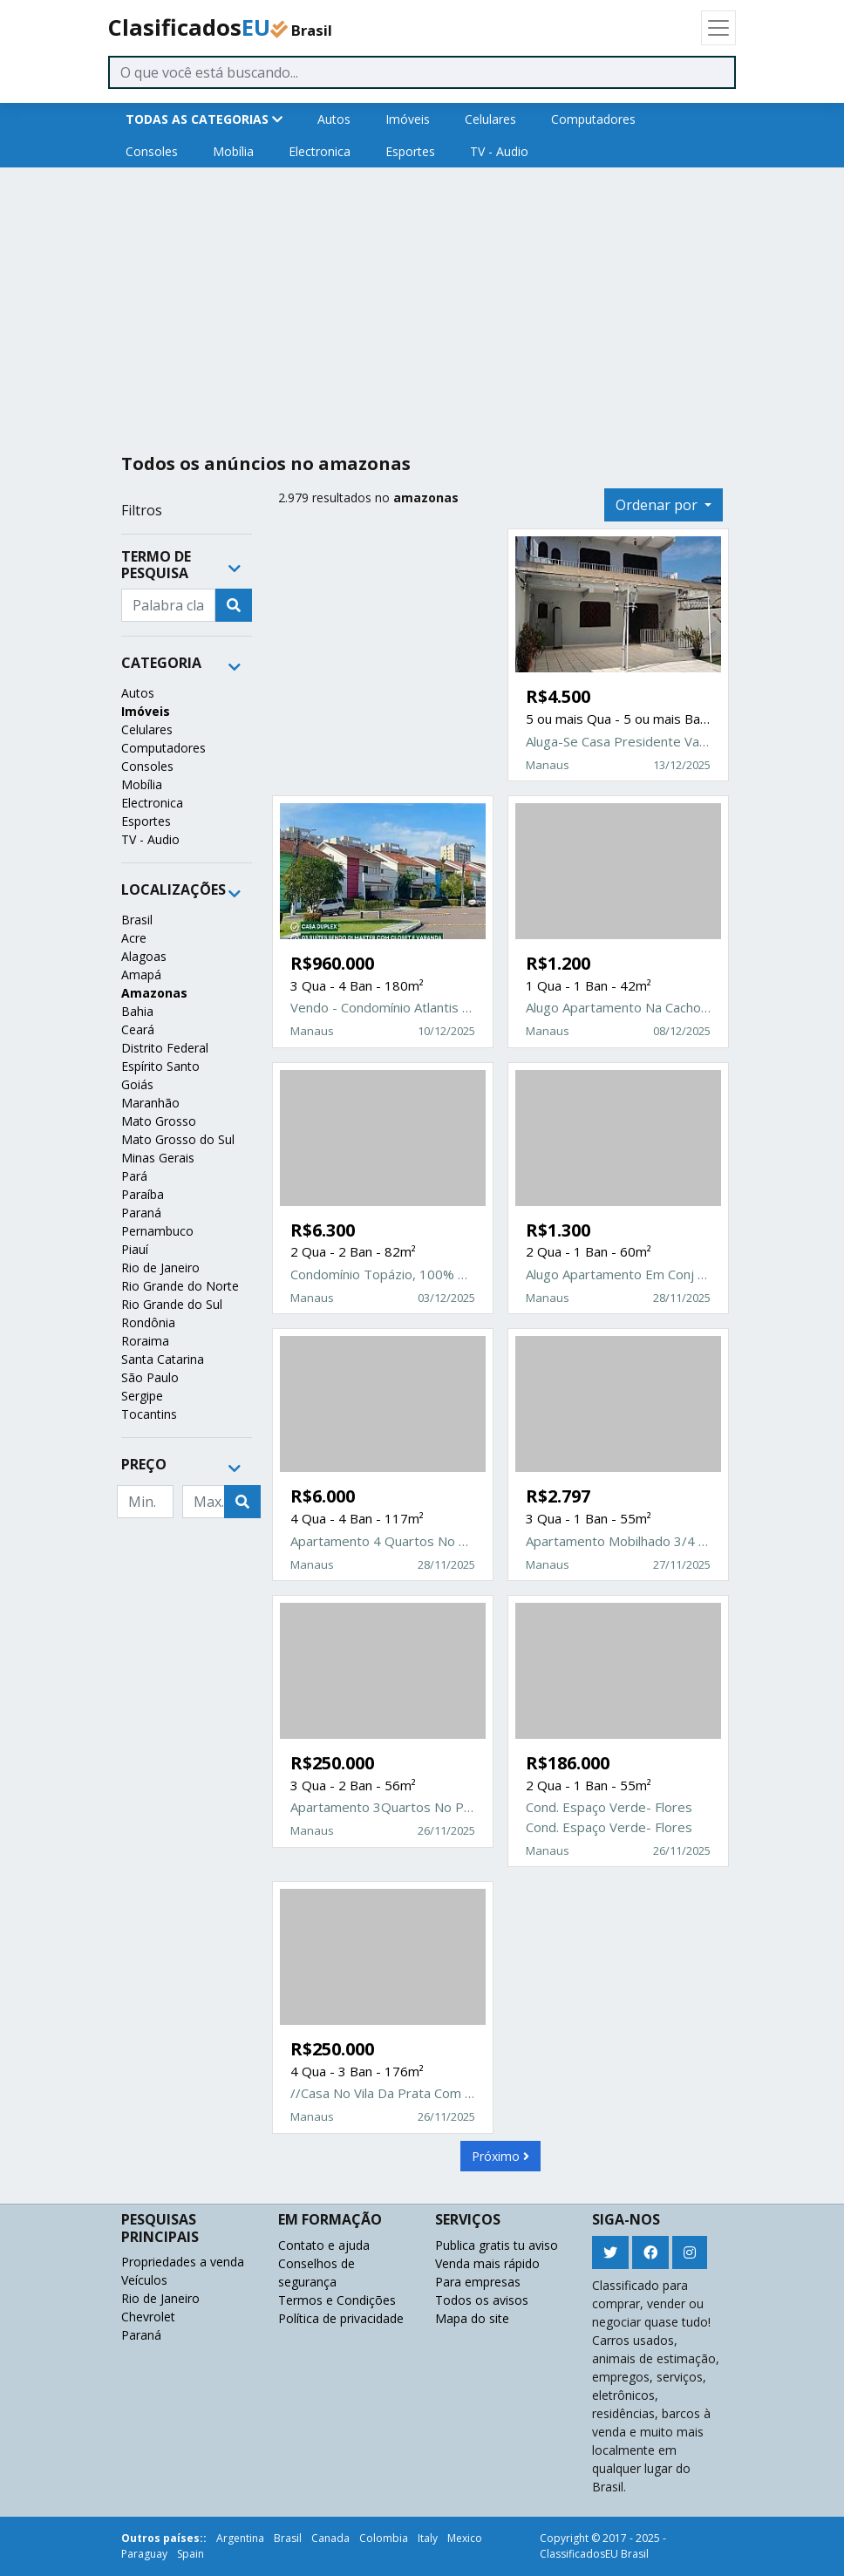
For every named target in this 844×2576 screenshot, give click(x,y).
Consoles (152, 151)
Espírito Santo (160, 1066)
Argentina (240, 2538)
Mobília (233, 151)
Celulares (490, 119)
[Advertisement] (422, 303)
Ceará (137, 1029)
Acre (133, 938)
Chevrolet (148, 2316)
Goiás (137, 1084)
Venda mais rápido (487, 2263)
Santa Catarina (162, 1359)
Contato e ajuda (324, 2245)
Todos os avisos (481, 2300)
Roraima (145, 1340)
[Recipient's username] (168, 605)
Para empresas (478, 2281)
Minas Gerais (157, 1157)
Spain (190, 2553)
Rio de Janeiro (160, 1267)
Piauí (134, 1249)
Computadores (593, 119)
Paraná (141, 1212)
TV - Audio (499, 151)
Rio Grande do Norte (180, 1286)
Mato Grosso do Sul (178, 1139)
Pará (134, 1176)
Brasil (137, 919)
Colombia (383, 2538)
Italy (428, 2538)
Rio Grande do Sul (171, 1304)
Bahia (137, 1011)
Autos (334, 119)
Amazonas (154, 993)
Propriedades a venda (182, 2261)
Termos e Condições (337, 2300)
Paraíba (142, 1194)
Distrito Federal (164, 1047)
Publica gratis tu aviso (496, 2245)
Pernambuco (157, 1231)
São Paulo (150, 1377)
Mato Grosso (158, 1121)
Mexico (464, 2538)
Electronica (320, 151)
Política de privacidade (341, 2318)
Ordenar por (658, 505)
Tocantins (149, 1414)
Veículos (144, 2280)
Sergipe (142, 1395)
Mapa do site (472, 2318)
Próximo (500, 2156)
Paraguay (144, 2553)
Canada (330, 2538)
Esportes (410, 151)
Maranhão (150, 1102)
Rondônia (148, 1322)
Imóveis (407, 119)
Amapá (141, 974)
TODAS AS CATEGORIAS (204, 119)
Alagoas (144, 956)
